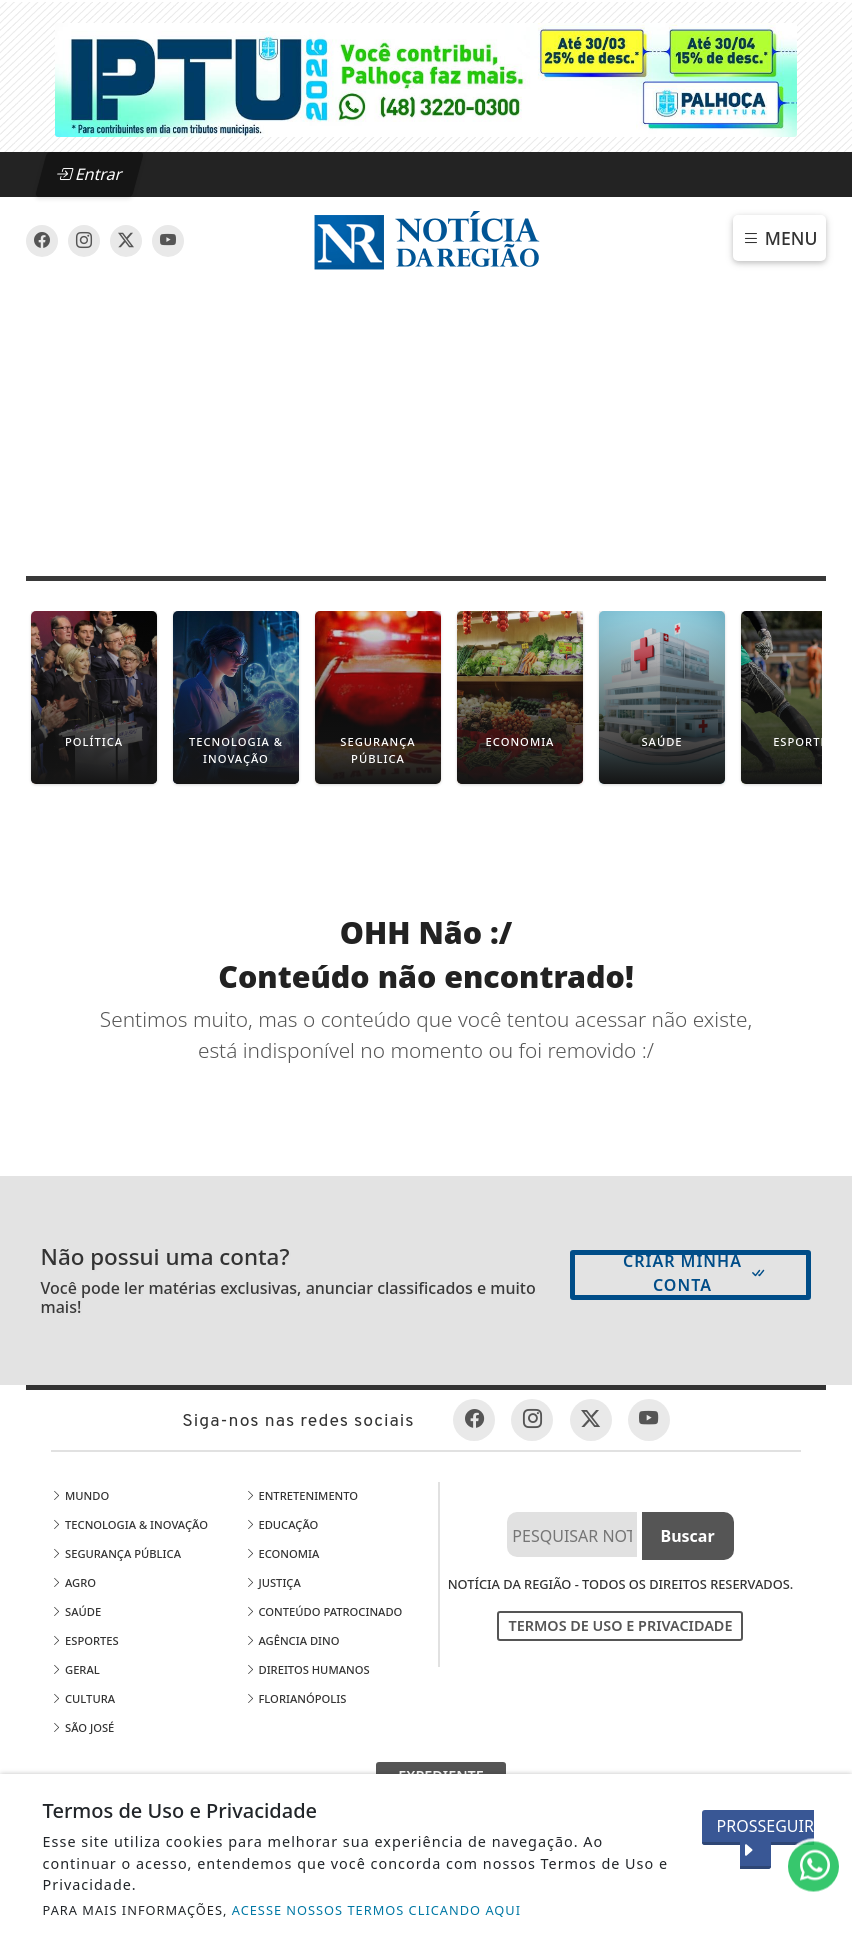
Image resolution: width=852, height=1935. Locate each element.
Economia (282, 1553)
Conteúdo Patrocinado (324, 1611)
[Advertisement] (426, 424)
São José (82, 1727)
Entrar (89, 174)
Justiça (273, 1582)
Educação (282, 1524)
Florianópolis (296, 1698)
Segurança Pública (116, 1553)
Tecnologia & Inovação (129, 1524)
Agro (73, 1582)
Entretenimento (302, 1495)
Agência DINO (292, 1640)
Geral (75, 1669)
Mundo (80, 1495)
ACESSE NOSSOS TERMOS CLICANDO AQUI (376, 1910)
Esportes (85, 1640)
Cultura (83, 1698)
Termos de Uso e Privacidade (620, 1625)
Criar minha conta (695, 1273)
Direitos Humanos (307, 1669)
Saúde (76, 1611)
